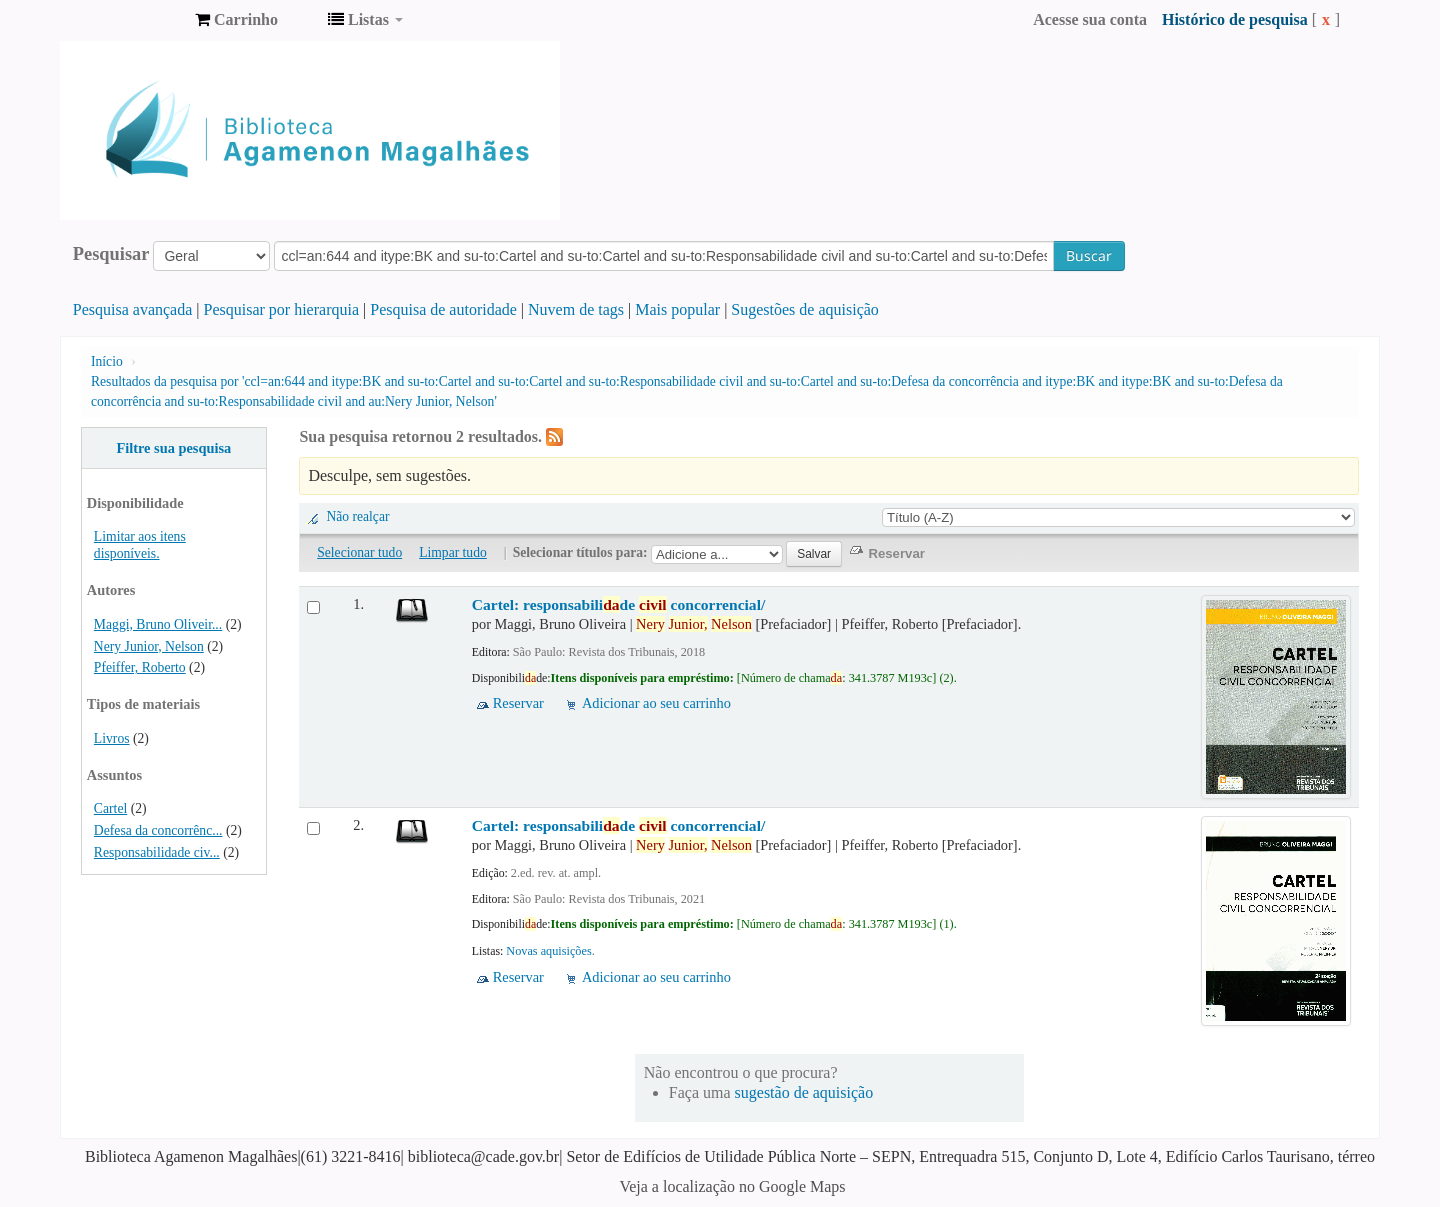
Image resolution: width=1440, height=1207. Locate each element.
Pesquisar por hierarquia (282, 309)
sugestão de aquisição (804, 1092)
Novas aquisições (548, 951)
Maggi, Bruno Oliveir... (158, 624)
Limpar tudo (453, 552)
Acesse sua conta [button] (1090, 19)
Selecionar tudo (359, 552)
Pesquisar (111, 254)
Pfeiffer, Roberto (140, 667)
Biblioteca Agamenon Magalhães (130, 20)
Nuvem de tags (576, 309)
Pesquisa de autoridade (443, 309)
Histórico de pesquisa (1235, 19)
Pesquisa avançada (133, 309)
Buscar (1089, 255)
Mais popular (677, 309)
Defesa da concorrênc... (158, 830)
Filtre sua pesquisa (173, 448)
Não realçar (357, 516)
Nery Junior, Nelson (149, 646)
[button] (236, 20)
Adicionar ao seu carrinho (656, 703)
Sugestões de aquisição (805, 309)
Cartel (110, 808)
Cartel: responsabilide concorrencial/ (619, 604)
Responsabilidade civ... (157, 852)
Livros (112, 738)
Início (107, 361)
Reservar (518, 703)
